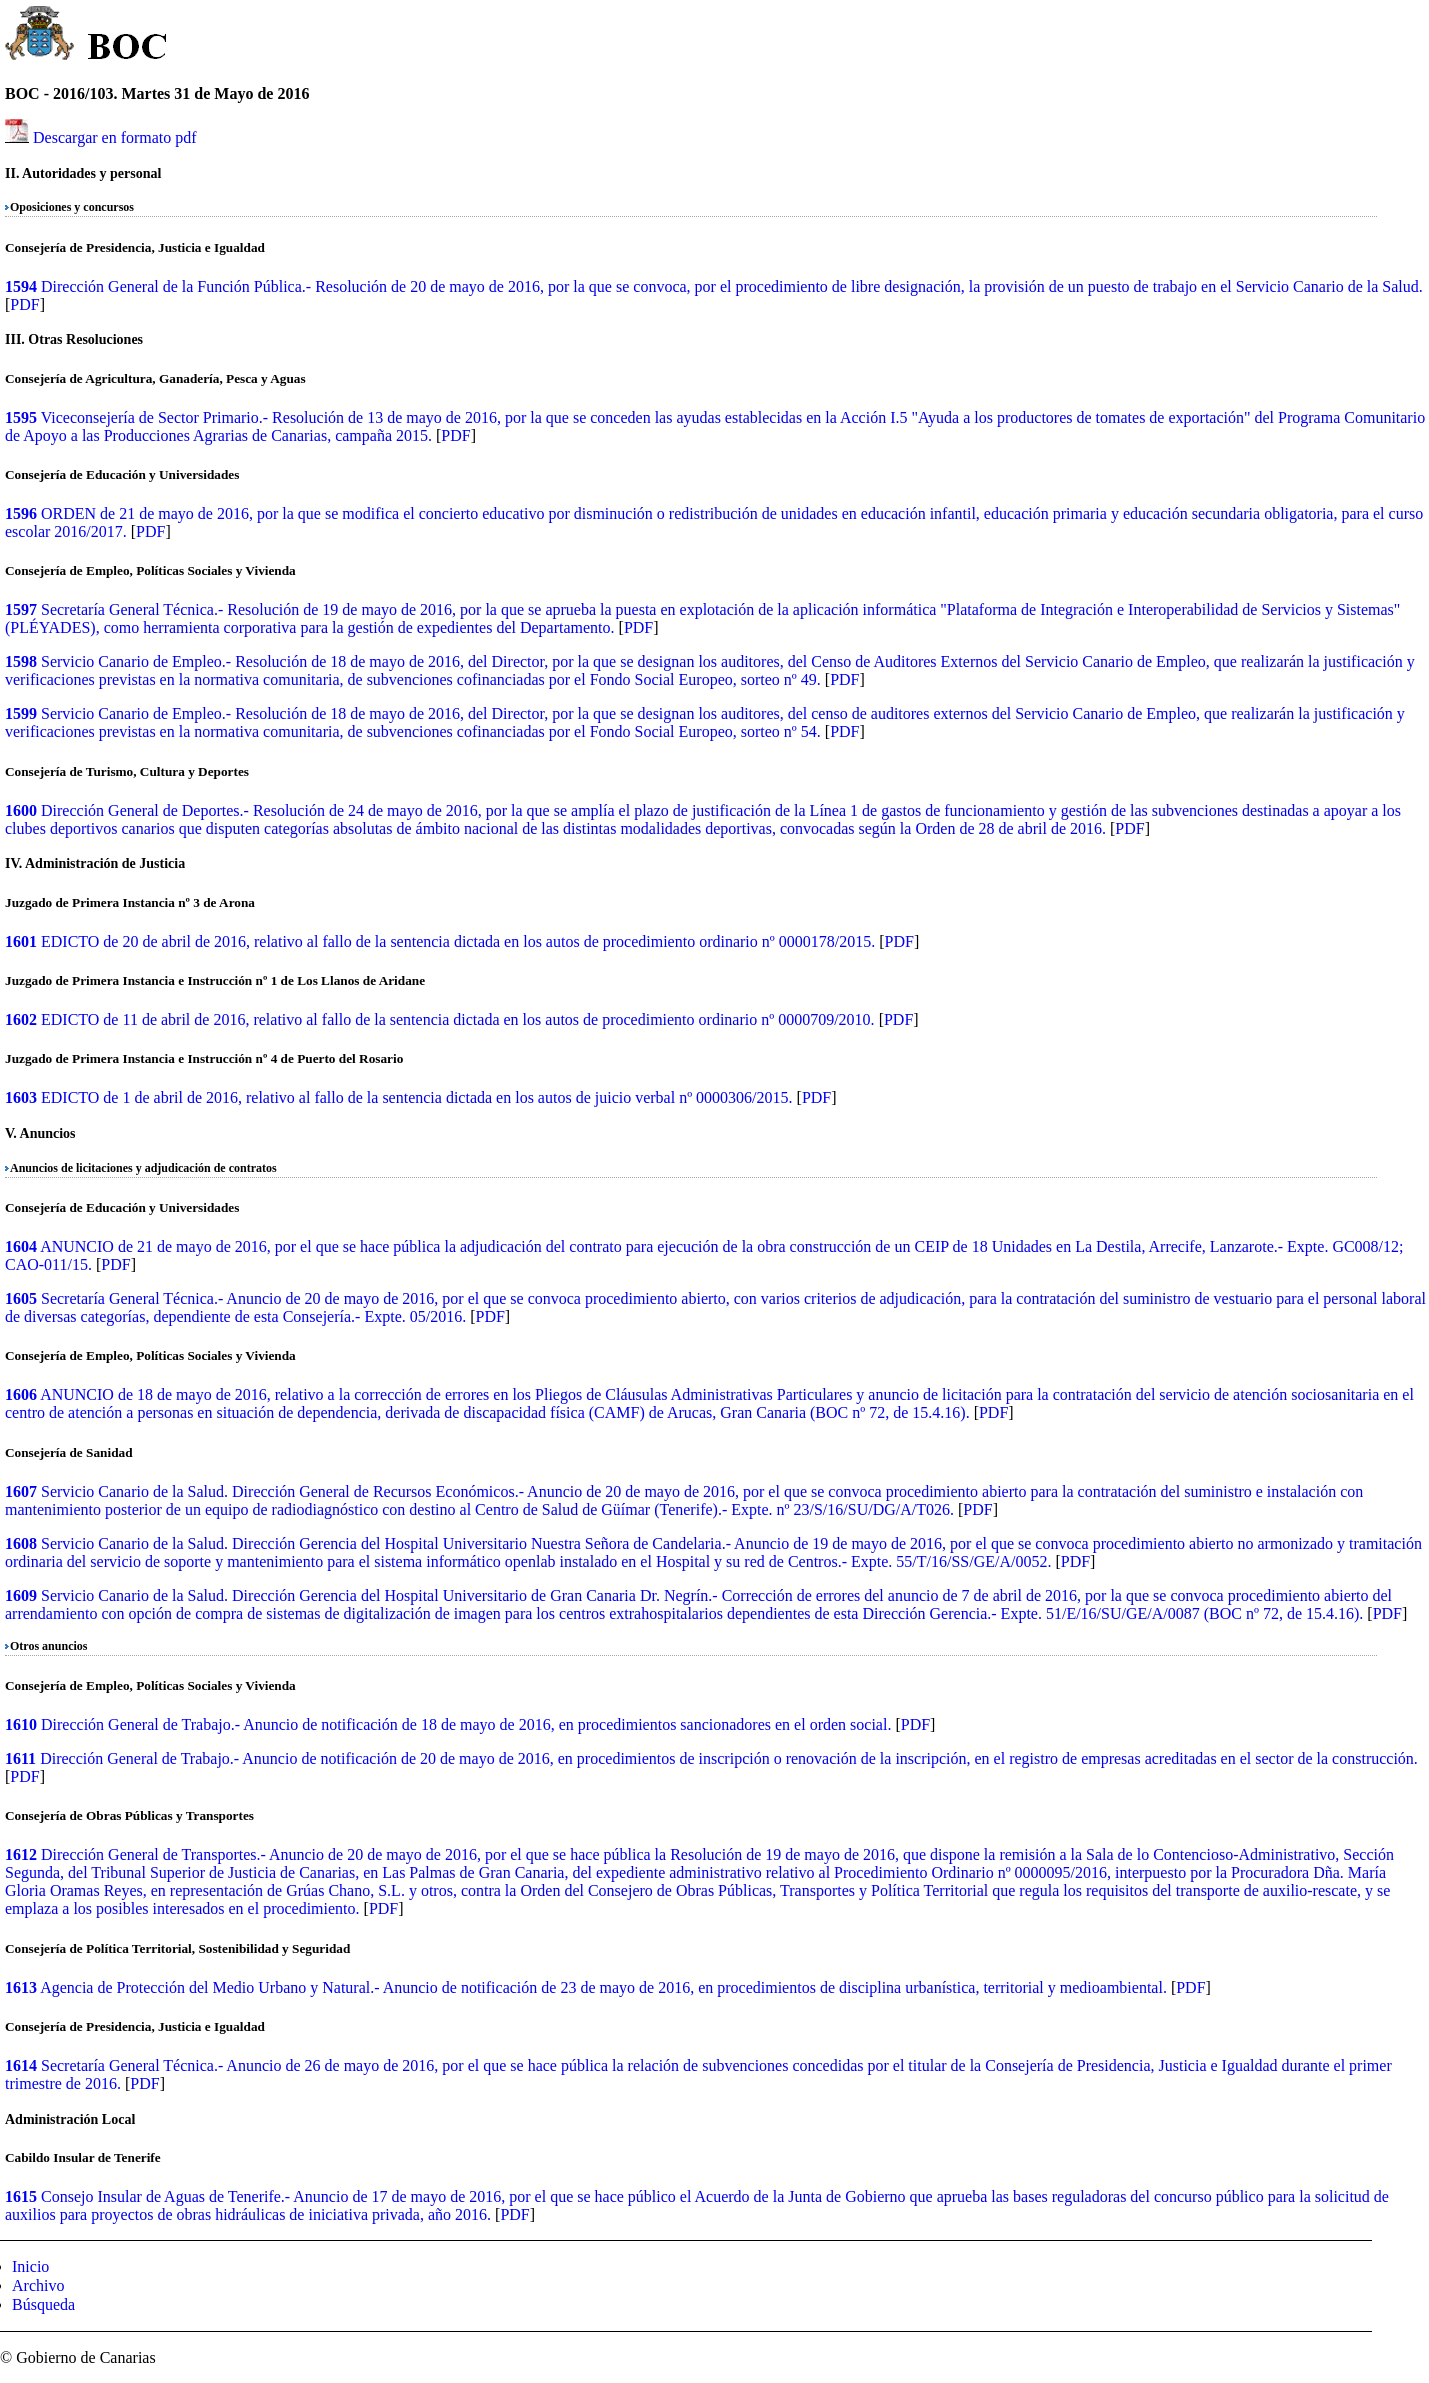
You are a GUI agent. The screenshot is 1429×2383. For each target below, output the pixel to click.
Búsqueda (43, 2304)
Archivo (38, 2285)
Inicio (30, 2266)
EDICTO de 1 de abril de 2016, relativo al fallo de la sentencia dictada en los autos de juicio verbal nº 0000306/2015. (417, 1097)
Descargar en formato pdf (115, 137)
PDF (24, 304)
